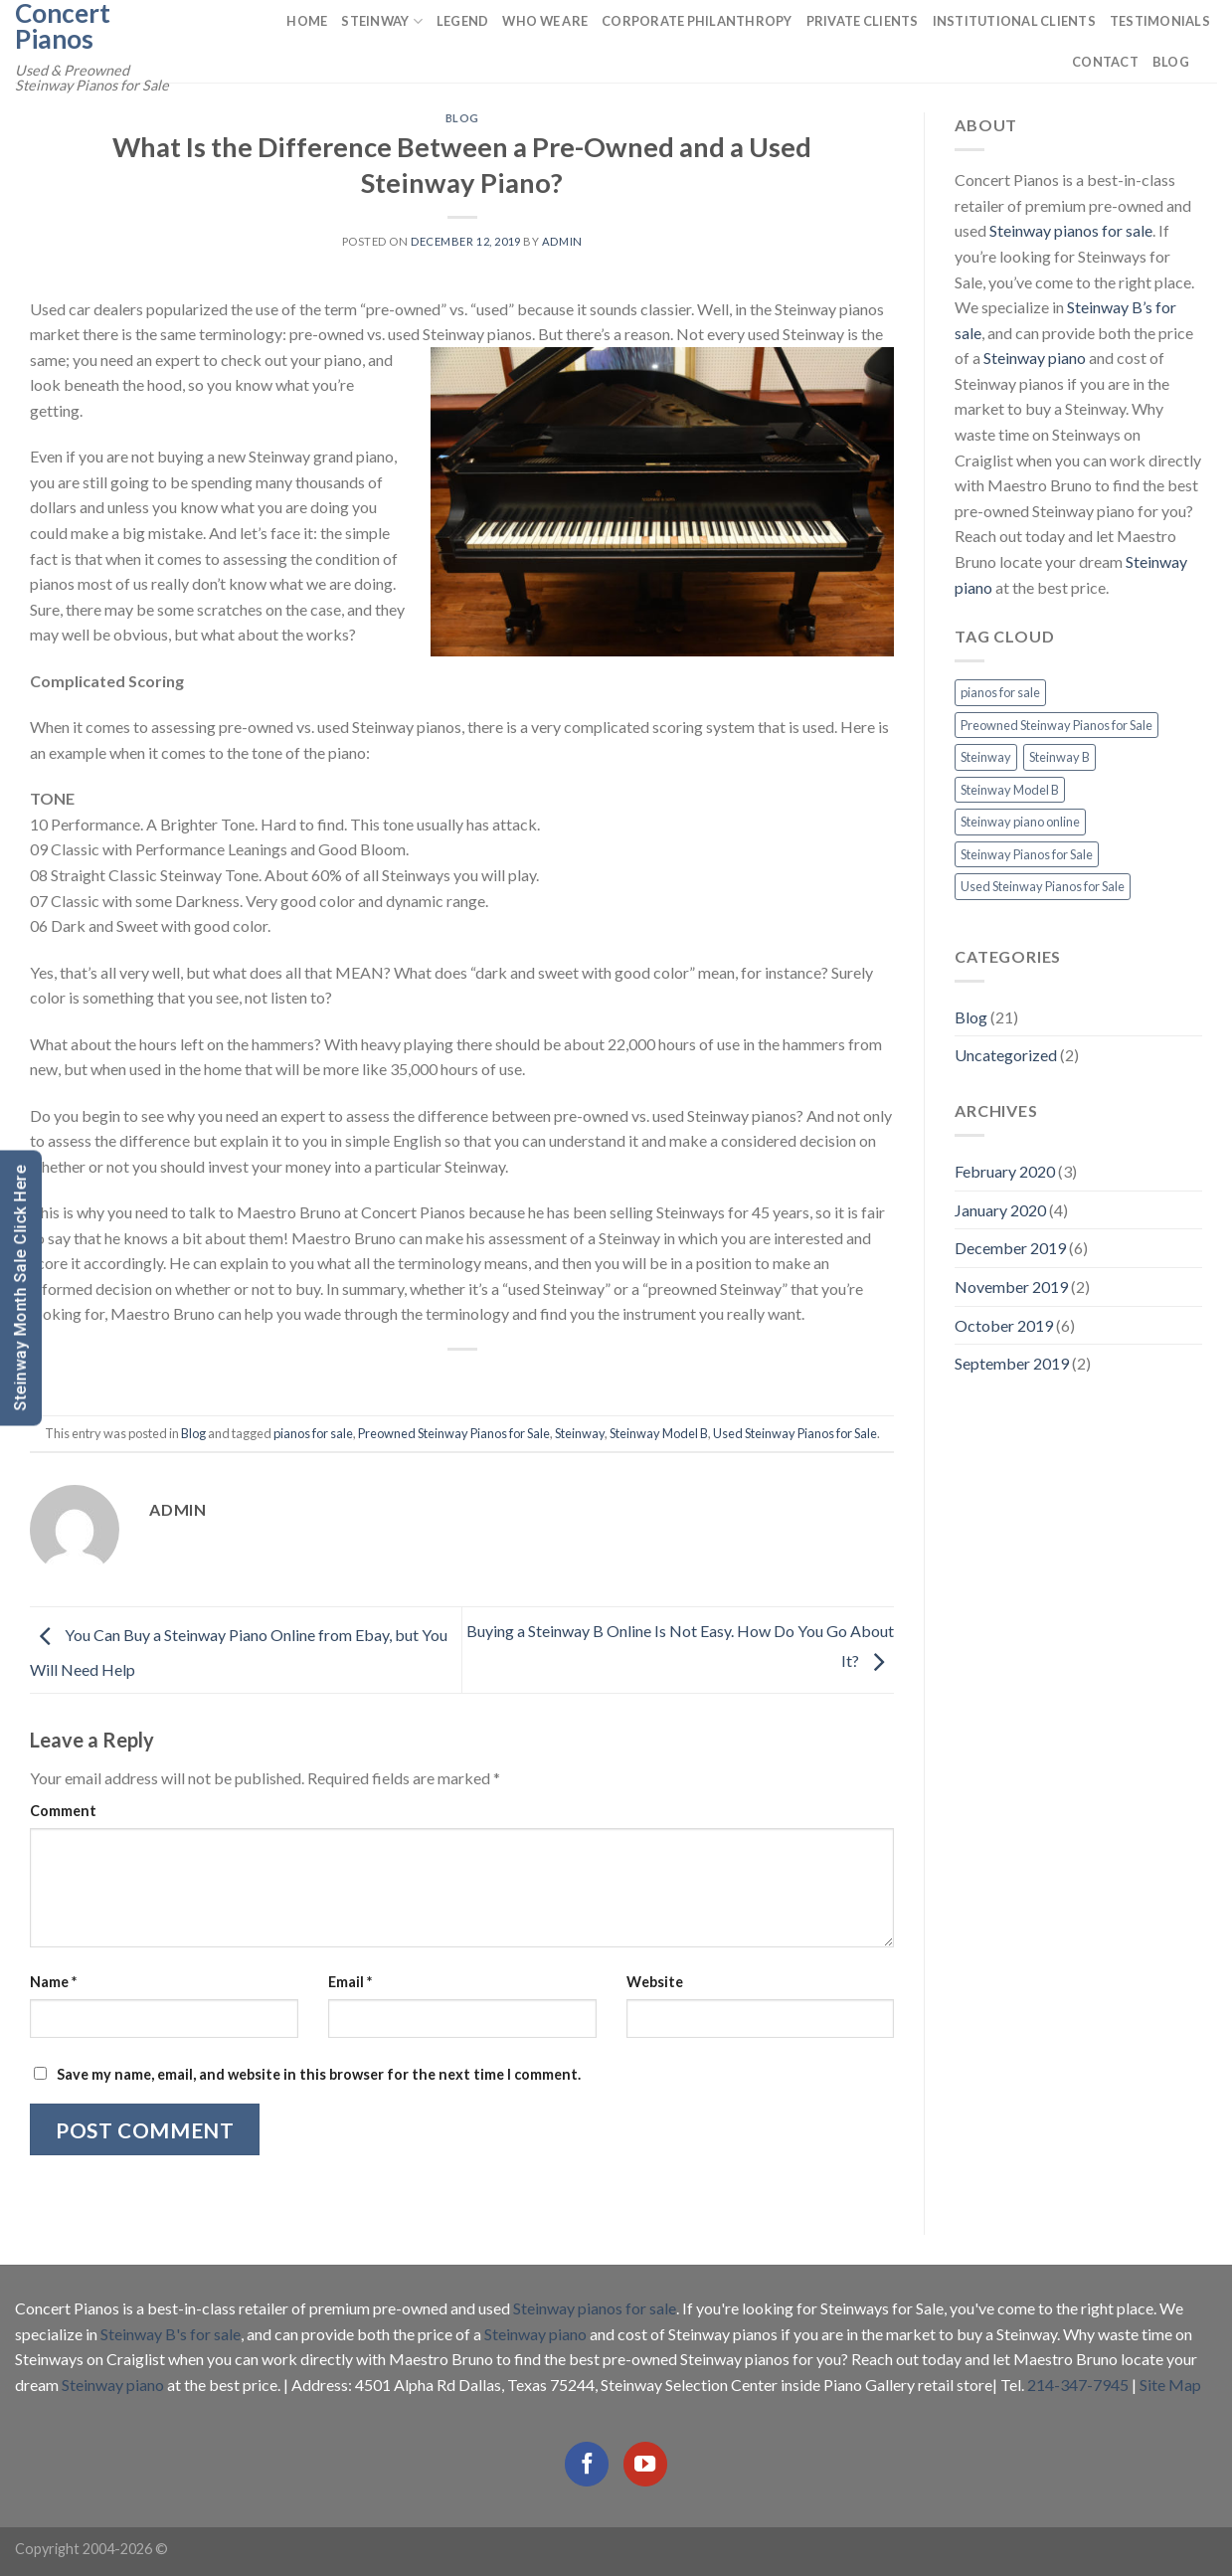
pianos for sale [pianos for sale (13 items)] (1000, 692)
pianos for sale (313, 1433)
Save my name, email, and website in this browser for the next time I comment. (319, 2074)
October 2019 (1004, 1325)
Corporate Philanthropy (697, 21)
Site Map (1170, 2384)
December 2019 (1010, 1247)
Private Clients (862, 21)
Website (654, 1981)
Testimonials (1160, 21)
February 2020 (1005, 1171)
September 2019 (1012, 1363)
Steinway (382, 21)
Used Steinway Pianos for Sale (795, 1433)
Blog (1170, 62)
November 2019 (1011, 1286)
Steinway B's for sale (170, 2333)
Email (350, 1981)
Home (306, 21)
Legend (463, 21)
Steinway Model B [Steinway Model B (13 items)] (1010, 790)
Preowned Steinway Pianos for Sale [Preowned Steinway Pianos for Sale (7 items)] (1056, 725)
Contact (1105, 62)
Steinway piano (1034, 357)
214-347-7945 (1078, 2384)
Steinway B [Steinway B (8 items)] (1059, 757)
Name (53, 1981)
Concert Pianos (62, 26)
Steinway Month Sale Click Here (20, 1288)
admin (562, 241)
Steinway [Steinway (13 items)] (986, 757)
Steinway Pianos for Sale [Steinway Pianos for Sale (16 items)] (1027, 854)
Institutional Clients (1014, 21)
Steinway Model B (659, 1433)
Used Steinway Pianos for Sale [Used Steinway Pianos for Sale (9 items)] (1043, 886)
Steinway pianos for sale (1070, 230)
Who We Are (545, 21)
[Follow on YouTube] (645, 2463)
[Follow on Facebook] (587, 2463)
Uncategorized (1006, 1054)
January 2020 (1000, 1209)
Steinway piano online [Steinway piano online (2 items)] (1020, 821)
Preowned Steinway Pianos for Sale (454, 1433)
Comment (63, 1810)
